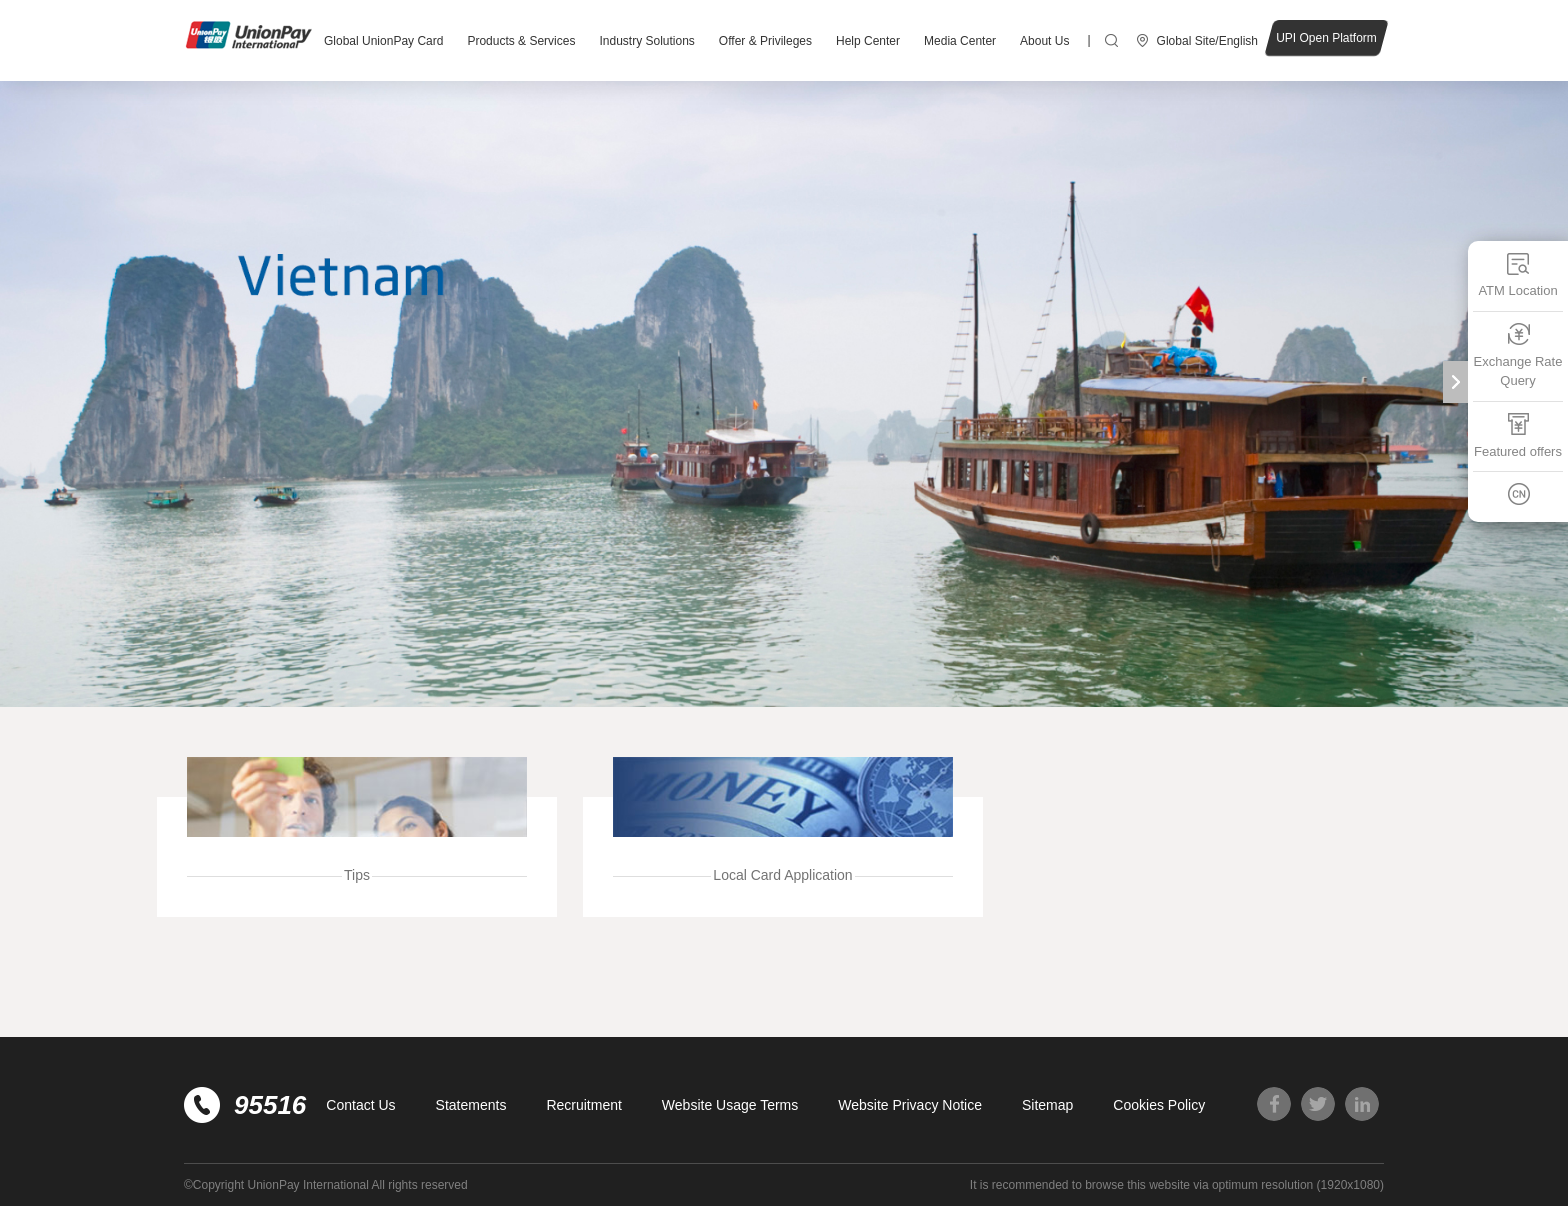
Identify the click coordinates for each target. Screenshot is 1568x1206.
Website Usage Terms (730, 1105)
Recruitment (583, 1105)
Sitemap (1047, 1105)
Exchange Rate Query (1518, 355)
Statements (471, 1105)
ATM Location (1517, 274)
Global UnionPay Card (383, 41)
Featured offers (1518, 435)
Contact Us (360, 1105)
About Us (1044, 41)
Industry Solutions (646, 41)
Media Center (960, 41)
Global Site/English (1207, 41)
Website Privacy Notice (910, 1105)
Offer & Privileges (765, 41)
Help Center (868, 41)
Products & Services (521, 41)
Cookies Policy (1159, 1105)
